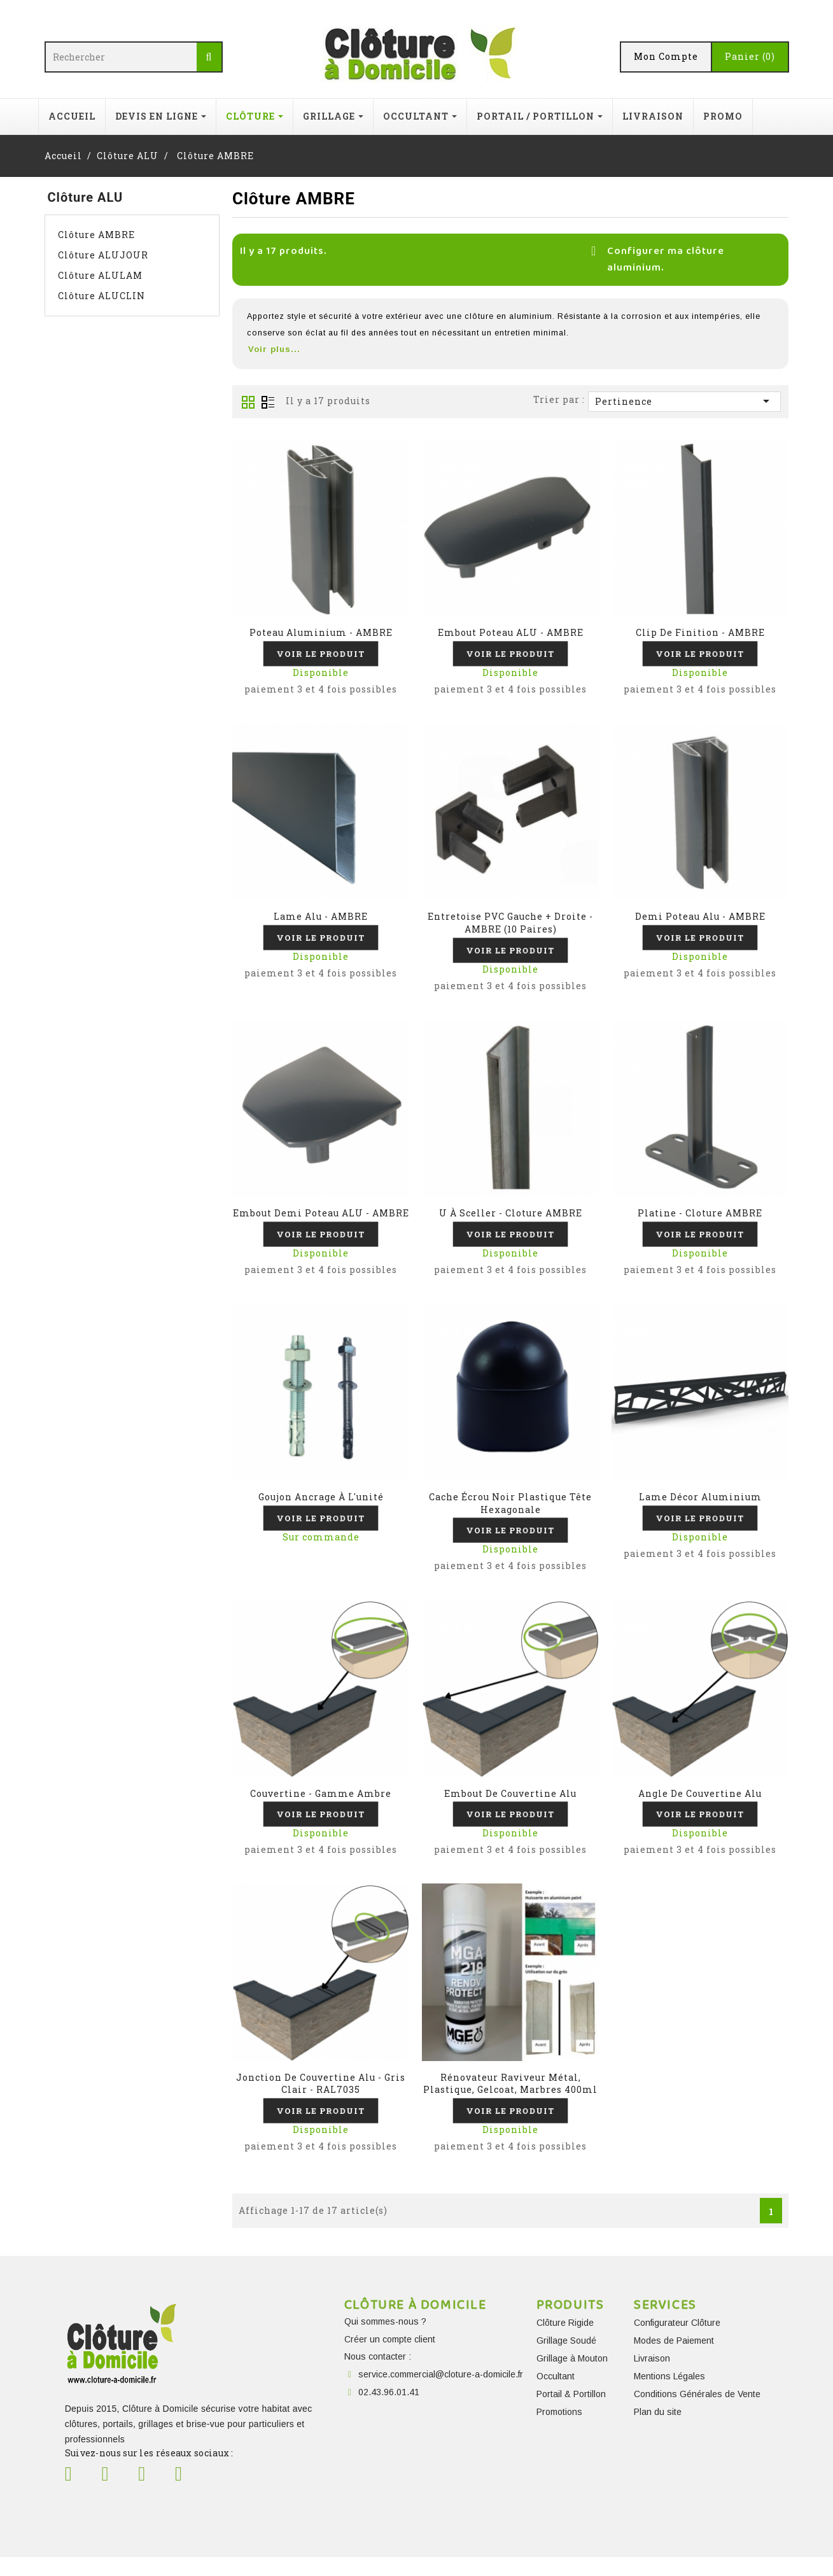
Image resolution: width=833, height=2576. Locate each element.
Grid (248, 402)
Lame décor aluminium (700, 1506)
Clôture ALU (85, 197)
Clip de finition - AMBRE (700, 632)
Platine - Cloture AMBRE (700, 1219)
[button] (511, 349)
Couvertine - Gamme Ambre (320, 1806)
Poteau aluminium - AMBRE (321, 632)
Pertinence (684, 401)
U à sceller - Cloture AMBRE (510, 1219)
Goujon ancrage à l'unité (321, 1506)
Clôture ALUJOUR (103, 255)
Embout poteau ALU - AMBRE (511, 632)
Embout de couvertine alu (510, 1806)
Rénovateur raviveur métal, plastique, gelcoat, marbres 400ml (510, 2099)
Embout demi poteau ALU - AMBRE (321, 1219)
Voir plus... (274, 349)
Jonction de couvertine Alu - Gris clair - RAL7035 (320, 2099)
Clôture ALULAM (100, 275)
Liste (268, 402)
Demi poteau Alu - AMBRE (700, 919)
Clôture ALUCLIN (101, 296)
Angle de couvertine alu (700, 1806)
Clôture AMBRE (96, 235)
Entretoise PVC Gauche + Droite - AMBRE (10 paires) (510, 925)
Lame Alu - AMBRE (321, 919)
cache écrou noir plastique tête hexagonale (510, 1512)
